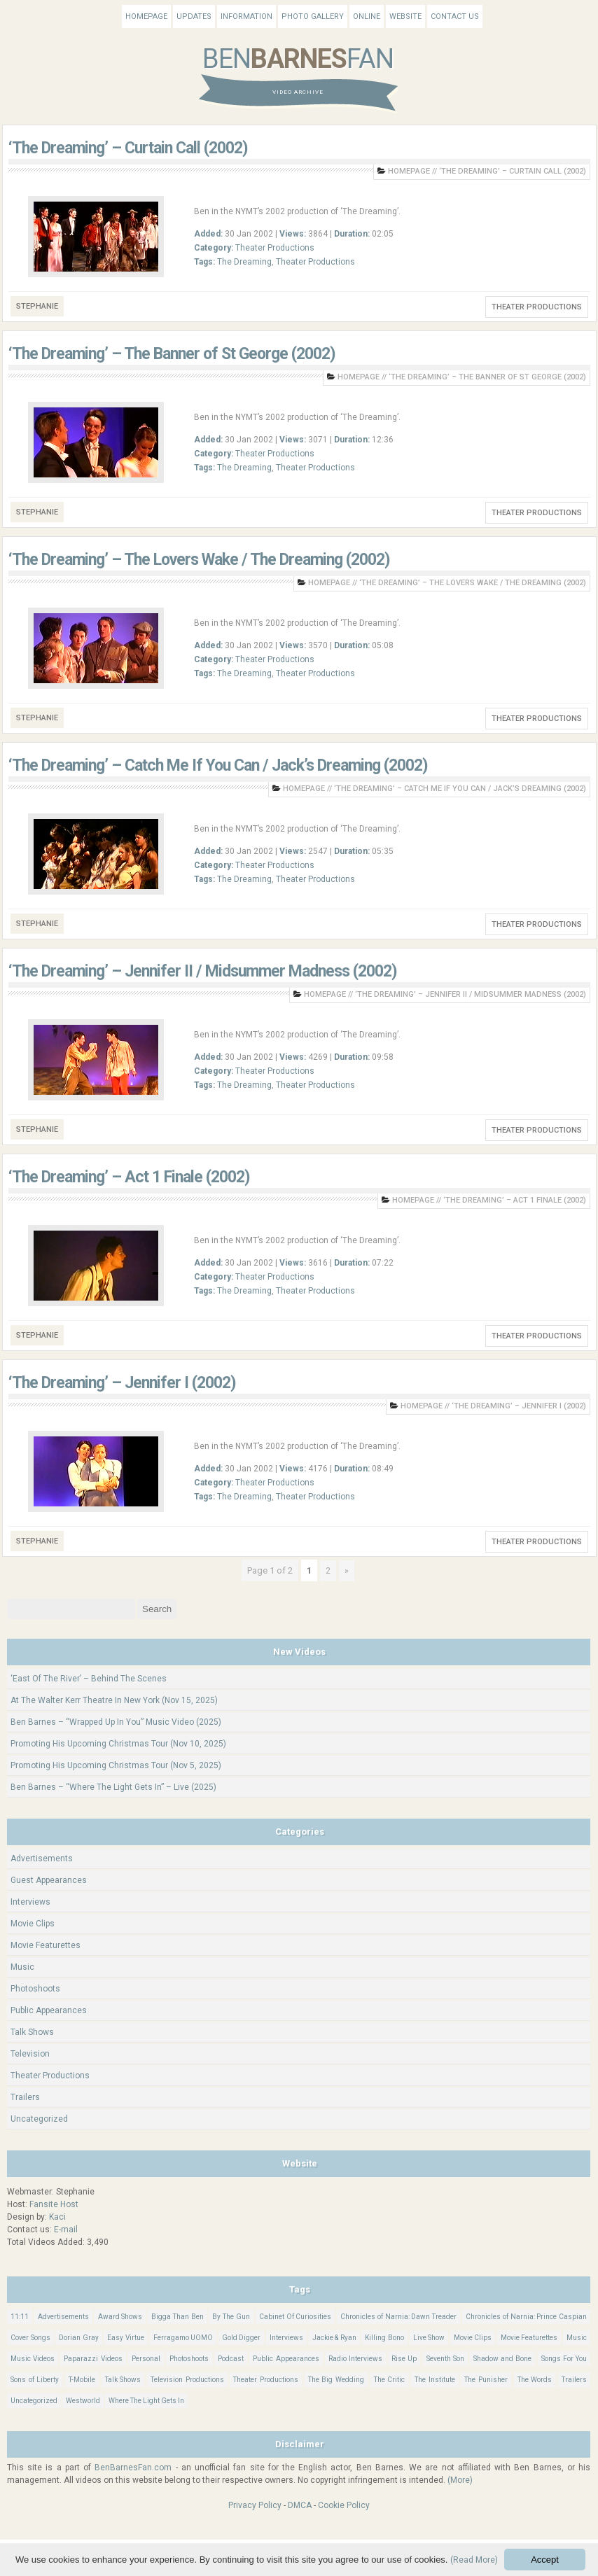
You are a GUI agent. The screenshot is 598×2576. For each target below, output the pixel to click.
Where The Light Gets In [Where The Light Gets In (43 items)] (146, 2400)
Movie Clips (33, 1923)
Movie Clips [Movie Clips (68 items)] (473, 2338)
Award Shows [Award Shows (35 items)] (120, 2316)
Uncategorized (39, 2119)
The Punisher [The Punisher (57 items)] (486, 2380)
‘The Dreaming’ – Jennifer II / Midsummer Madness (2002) (202, 971)
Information (246, 16)
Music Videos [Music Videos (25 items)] (33, 2358)
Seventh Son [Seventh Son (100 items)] (445, 2358)
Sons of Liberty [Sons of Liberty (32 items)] (35, 2380)
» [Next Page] (347, 1571)
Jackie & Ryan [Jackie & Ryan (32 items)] (334, 2338)
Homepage (146, 16)
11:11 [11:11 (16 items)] (20, 2316)
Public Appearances (49, 2010)
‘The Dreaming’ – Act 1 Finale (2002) (129, 1177)
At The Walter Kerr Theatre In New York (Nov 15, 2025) (114, 1700)
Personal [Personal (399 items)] (146, 2358)
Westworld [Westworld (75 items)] (83, 2400)
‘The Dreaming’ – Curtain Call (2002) (128, 148)
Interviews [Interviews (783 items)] (286, 2338)
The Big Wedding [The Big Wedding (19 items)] (336, 2380)
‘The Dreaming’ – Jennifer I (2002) (122, 1382)
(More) (460, 2480)
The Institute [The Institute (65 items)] (435, 2380)
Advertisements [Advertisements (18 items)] (63, 2316)
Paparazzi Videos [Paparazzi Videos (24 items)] (93, 2358)
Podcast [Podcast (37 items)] (231, 2358)
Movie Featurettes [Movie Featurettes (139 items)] (529, 2338)
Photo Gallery (312, 16)
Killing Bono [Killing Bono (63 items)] (384, 2338)
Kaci (57, 2217)
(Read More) (474, 2560)
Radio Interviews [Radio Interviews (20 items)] (355, 2358)
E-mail (66, 2229)
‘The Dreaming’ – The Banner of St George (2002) (171, 353)
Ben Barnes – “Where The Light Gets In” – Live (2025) (113, 1787)
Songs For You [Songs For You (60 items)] (564, 2358)
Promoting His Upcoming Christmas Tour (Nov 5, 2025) (116, 1765)
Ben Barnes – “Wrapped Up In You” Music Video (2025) (116, 1722)
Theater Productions (274, 248)
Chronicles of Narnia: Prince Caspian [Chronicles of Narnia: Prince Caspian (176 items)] (526, 2316)
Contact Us (455, 16)
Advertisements (42, 1858)
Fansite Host (53, 2204)
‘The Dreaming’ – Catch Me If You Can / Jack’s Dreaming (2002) (218, 765)
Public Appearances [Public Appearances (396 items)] (286, 2358)
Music (22, 1967)
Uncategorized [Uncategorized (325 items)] (34, 2400)
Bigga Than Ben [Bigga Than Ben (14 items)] (177, 2316)
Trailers (25, 2097)
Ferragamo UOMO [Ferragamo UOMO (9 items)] (183, 2338)
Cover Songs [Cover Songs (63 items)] (30, 2338)
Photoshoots (35, 1989)
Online (366, 16)
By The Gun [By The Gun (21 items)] (231, 2316)
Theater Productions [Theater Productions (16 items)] (265, 2380)
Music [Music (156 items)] (576, 2338)
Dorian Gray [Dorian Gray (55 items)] (79, 2338)
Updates (193, 16)
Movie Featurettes (46, 1945)
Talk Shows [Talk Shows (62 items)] (123, 2380)
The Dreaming (244, 262)
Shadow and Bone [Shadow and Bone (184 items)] (502, 2358)
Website (405, 16)
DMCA (300, 2505)
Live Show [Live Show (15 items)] (429, 2338)
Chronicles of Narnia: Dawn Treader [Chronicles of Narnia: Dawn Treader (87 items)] (398, 2316)
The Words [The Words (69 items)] (534, 2380)
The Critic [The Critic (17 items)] (389, 2380)
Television (30, 2054)
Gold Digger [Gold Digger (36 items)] (241, 2338)
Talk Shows (32, 2032)
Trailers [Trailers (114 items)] (574, 2380)
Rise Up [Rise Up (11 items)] (404, 2358)
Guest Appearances (49, 1880)
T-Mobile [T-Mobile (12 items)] (82, 2380)
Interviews (30, 1902)
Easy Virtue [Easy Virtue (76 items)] (125, 2338)
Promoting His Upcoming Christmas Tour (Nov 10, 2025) (118, 1744)
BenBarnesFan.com (133, 2467)
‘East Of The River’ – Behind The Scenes (89, 1679)
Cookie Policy (344, 2505)
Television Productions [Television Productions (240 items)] (187, 2380)
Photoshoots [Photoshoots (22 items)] (189, 2358)
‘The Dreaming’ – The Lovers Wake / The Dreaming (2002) (199, 559)
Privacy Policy (254, 2505)
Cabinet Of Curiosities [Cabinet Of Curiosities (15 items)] (295, 2316)
